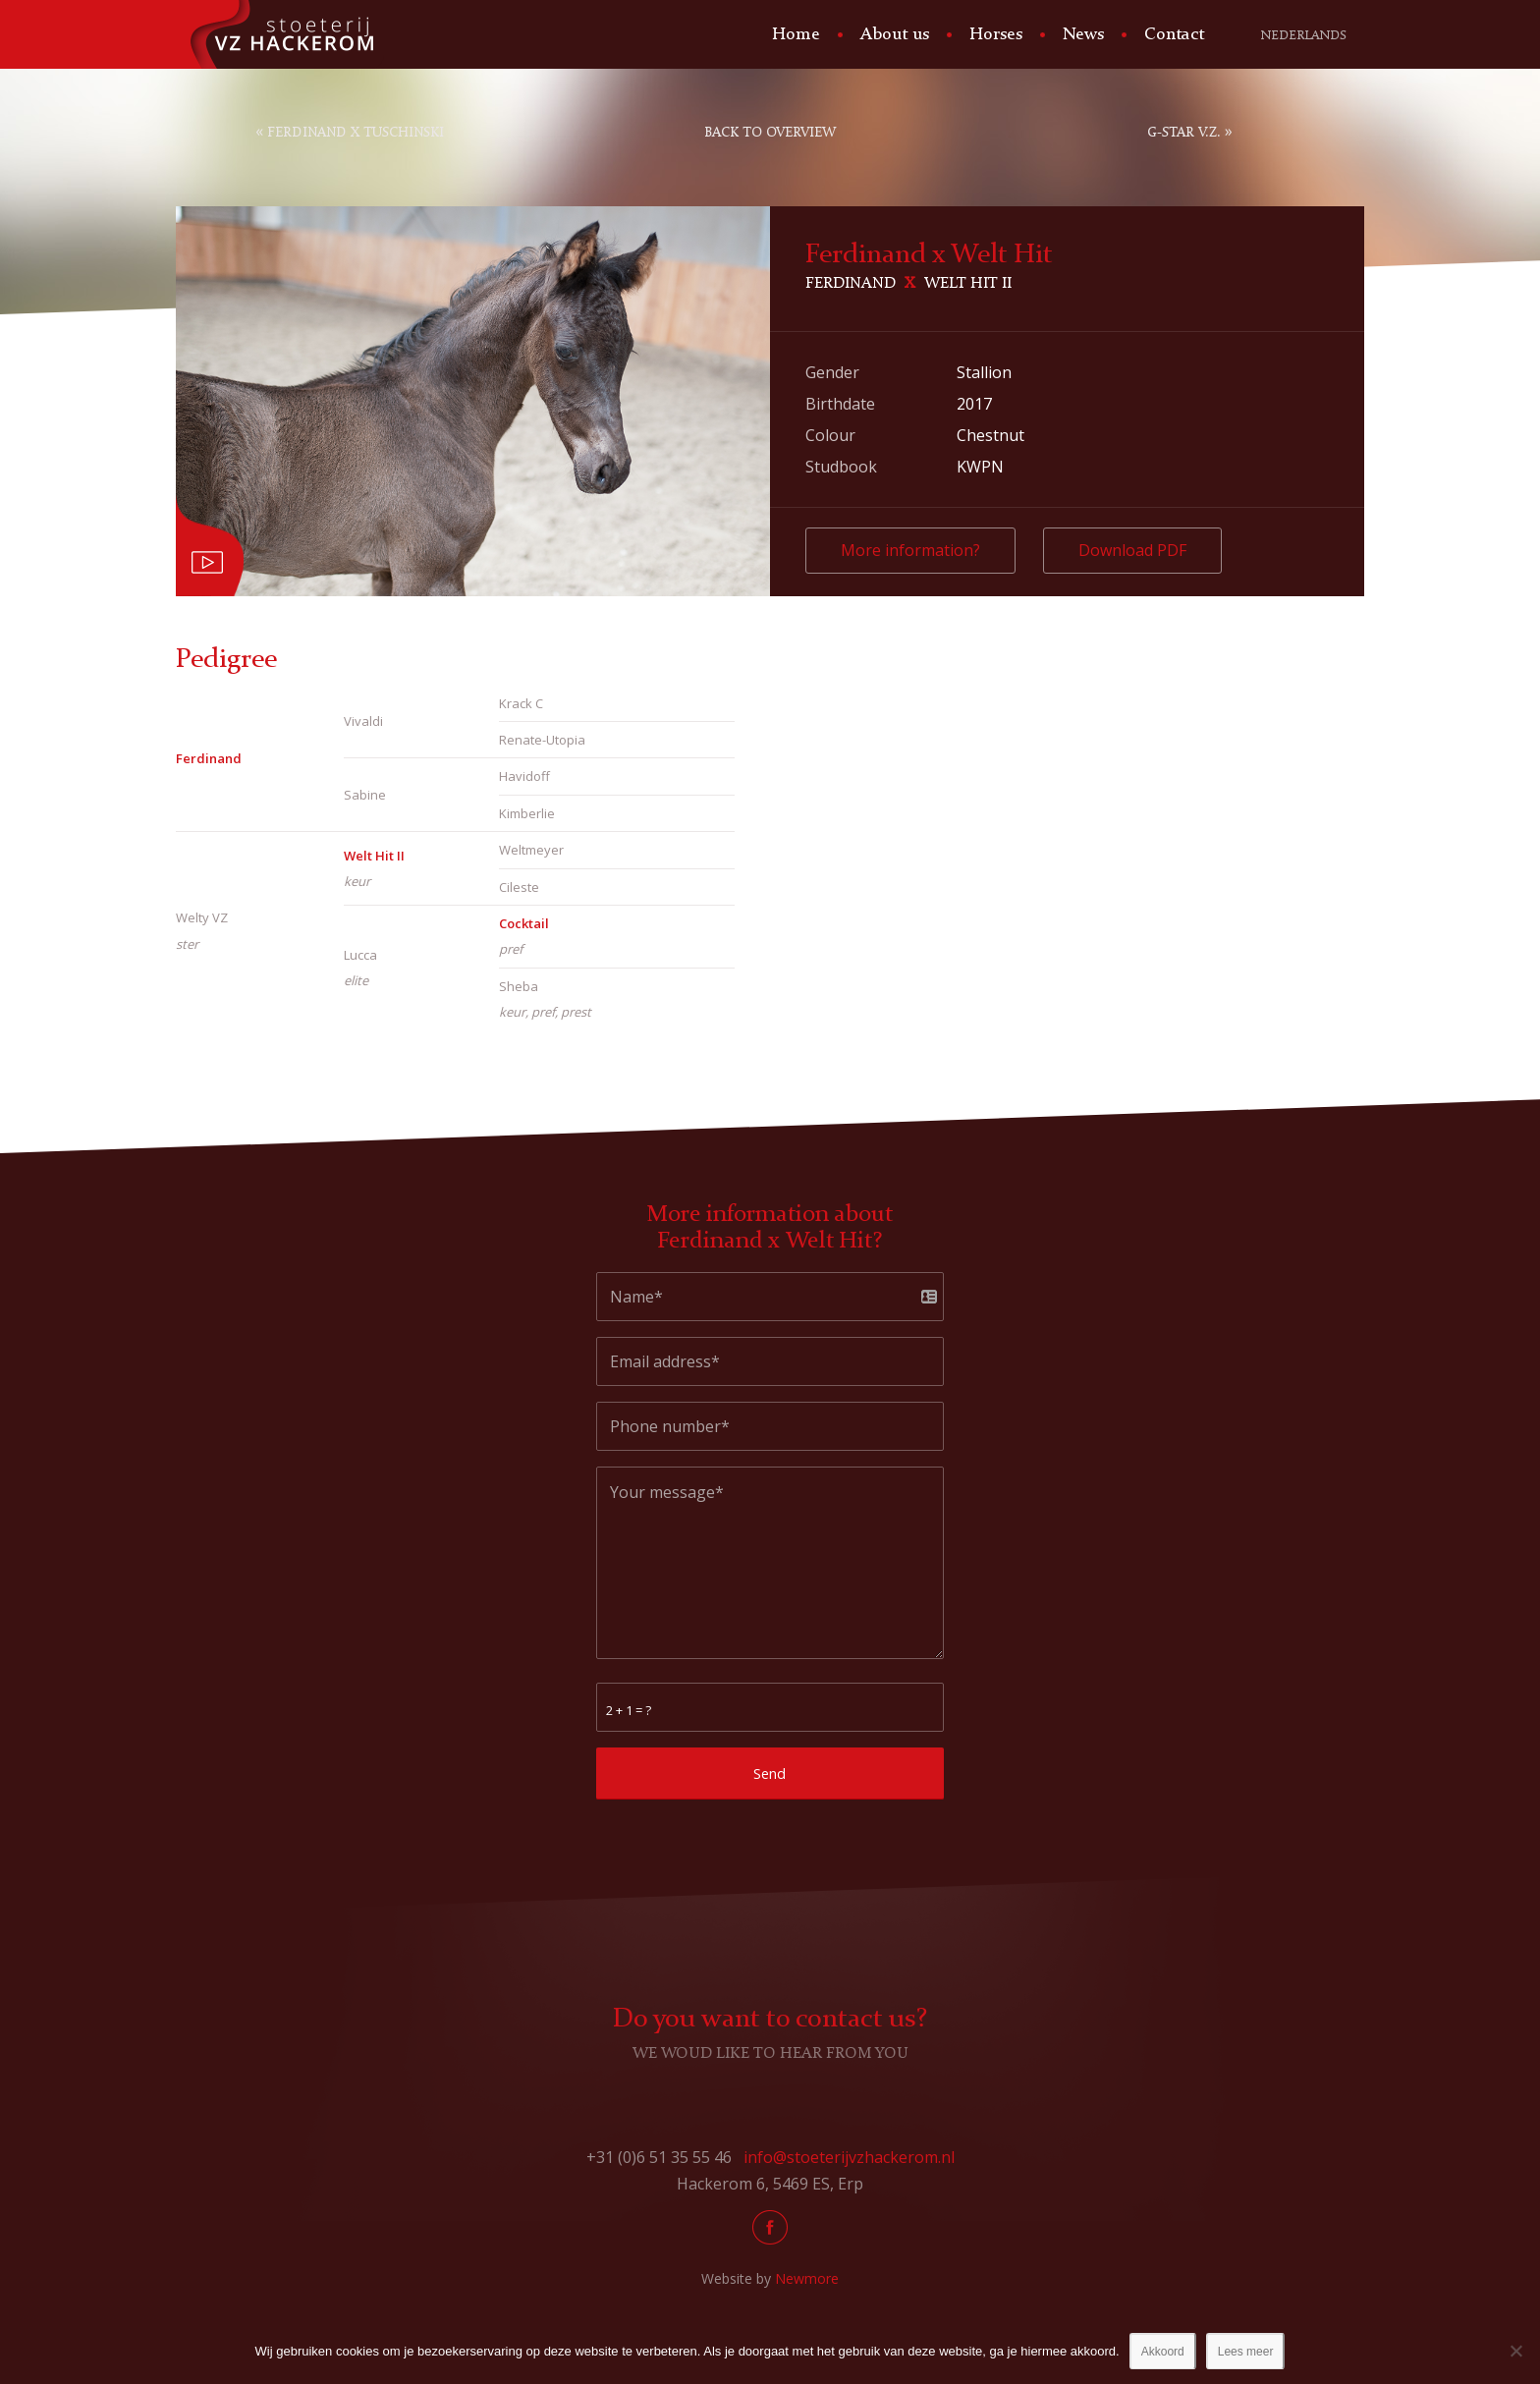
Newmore (807, 2278)
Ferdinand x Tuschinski (355, 132)
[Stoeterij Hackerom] (280, 34)
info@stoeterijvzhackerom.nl (849, 2157)
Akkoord (1162, 2351)
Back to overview (770, 132)
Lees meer (1246, 2351)
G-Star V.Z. (1184, 132)
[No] (1515, 2350)
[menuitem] (793, 34)
